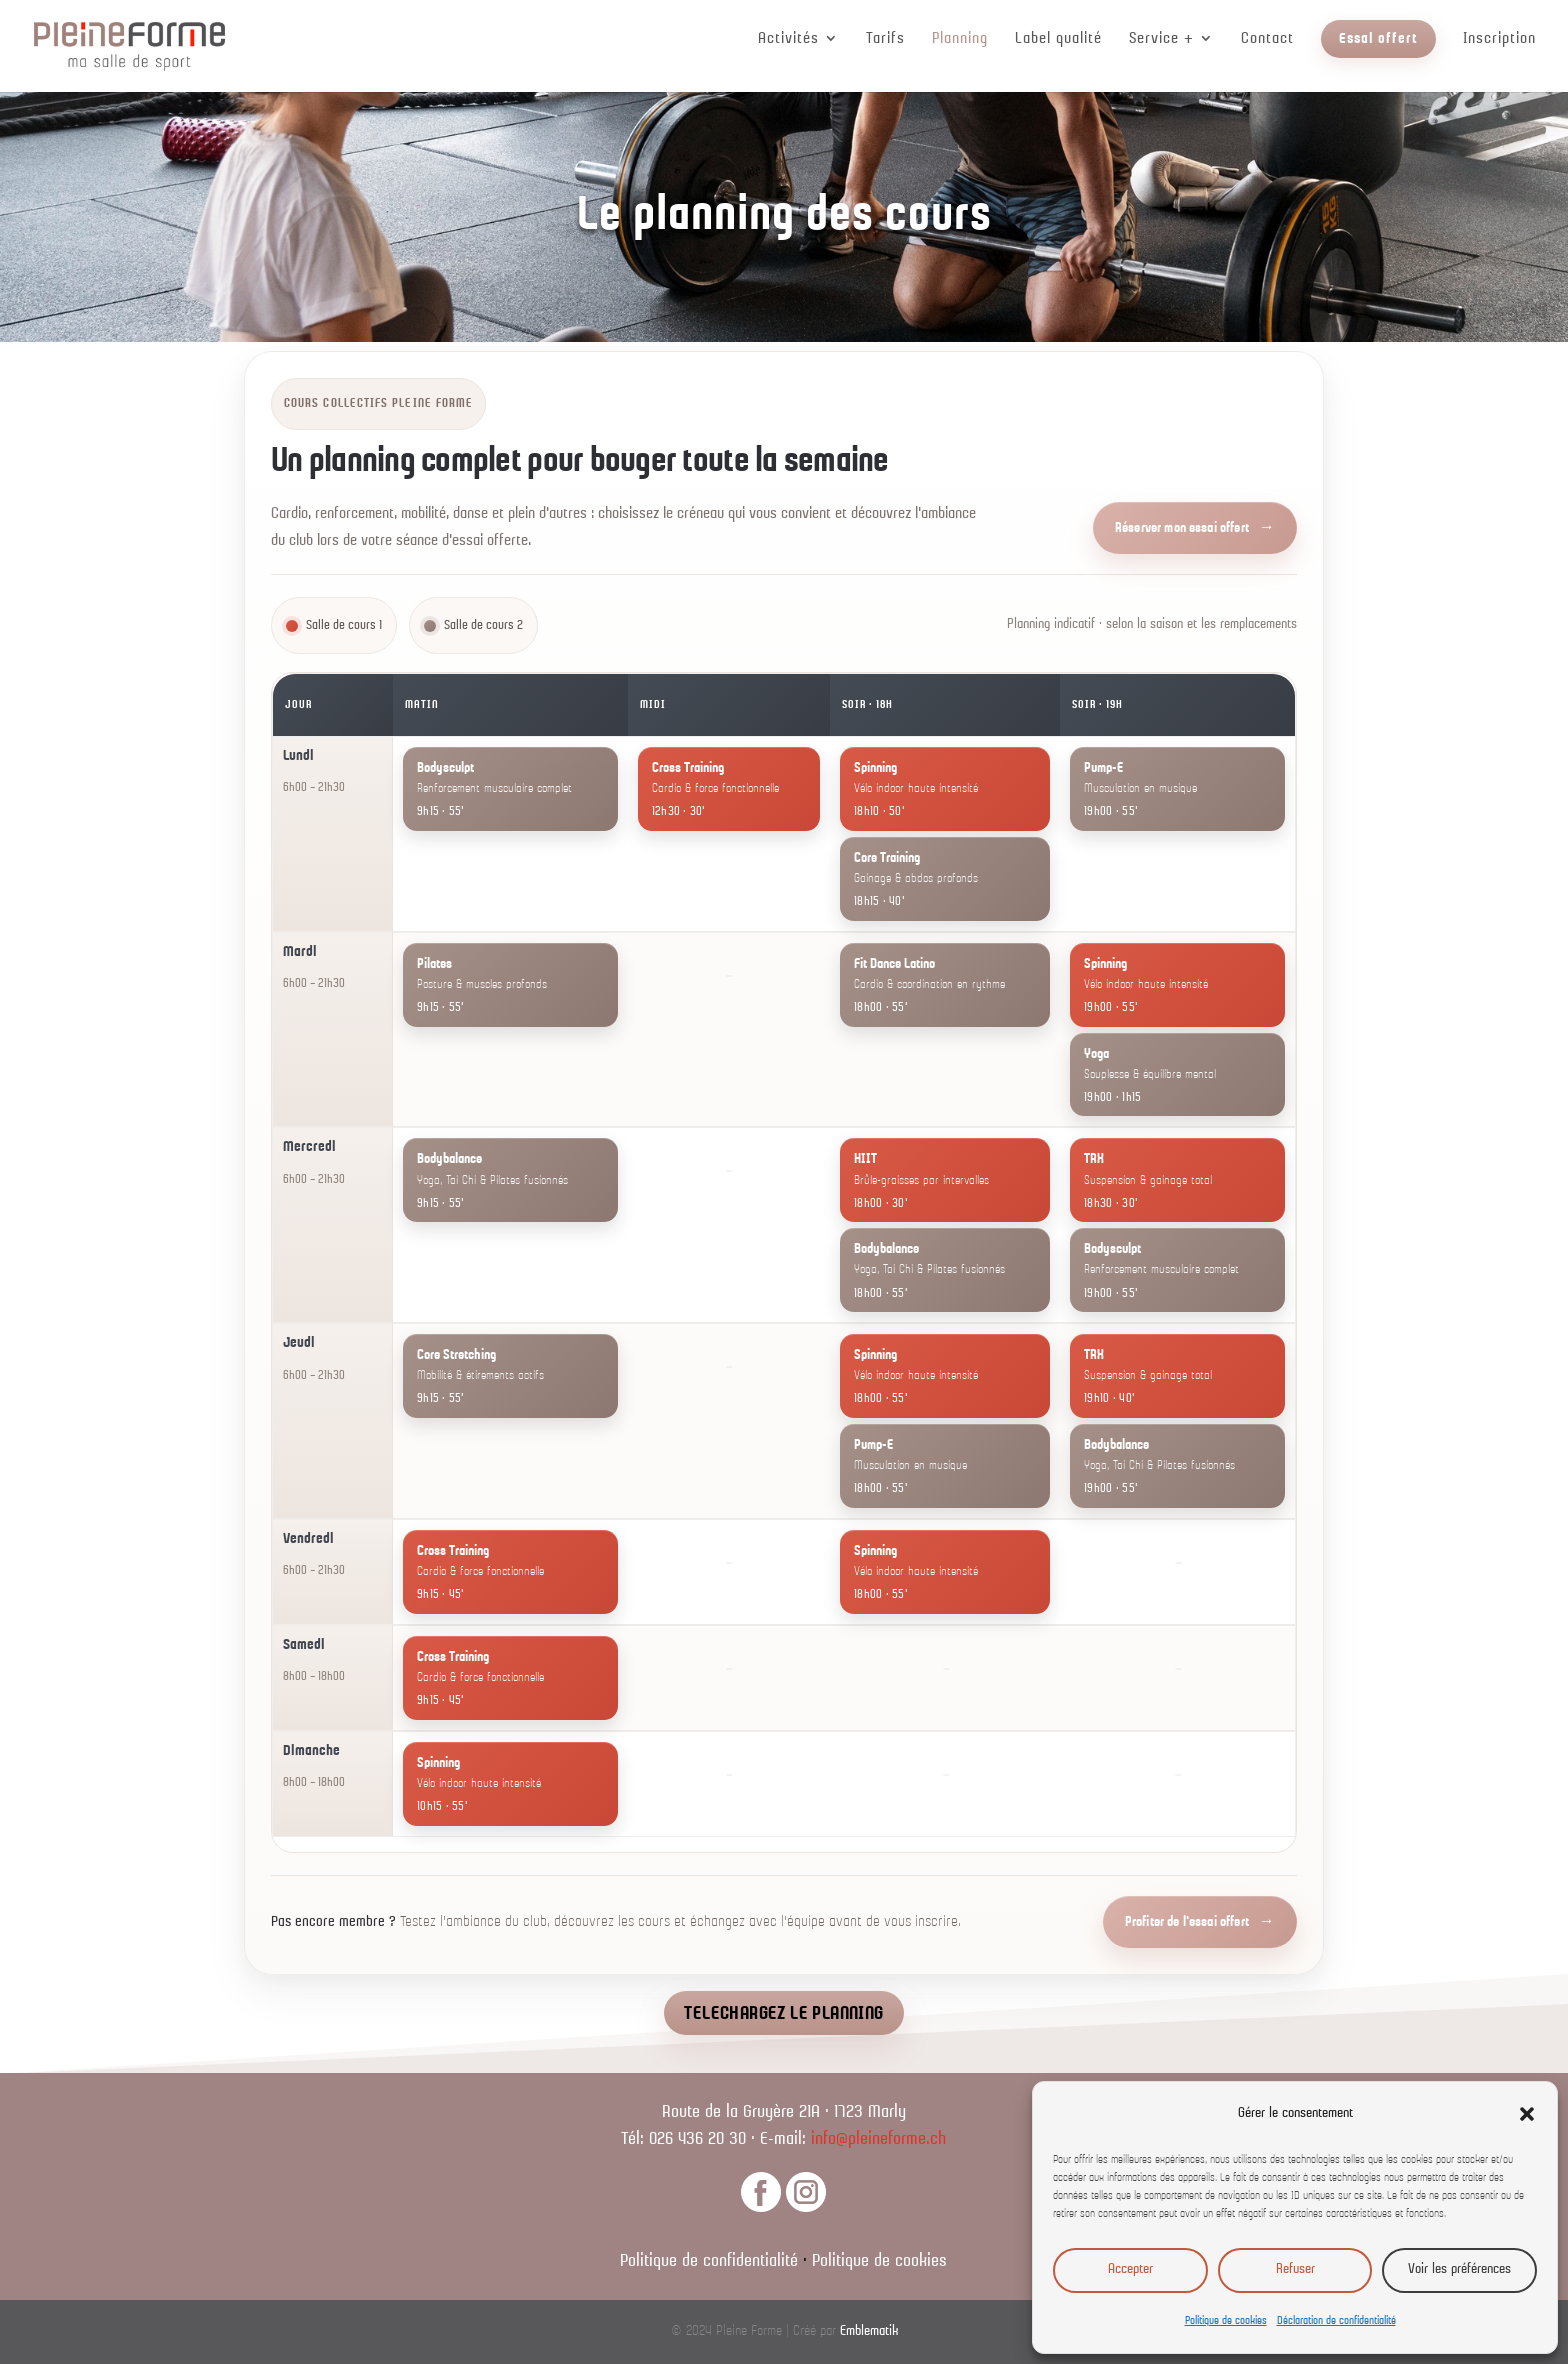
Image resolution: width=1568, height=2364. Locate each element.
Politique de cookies (1226, 2321)
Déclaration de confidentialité (1336, 2321)
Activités (788, 38)
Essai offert (1378, 39)
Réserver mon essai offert (1182, 528)
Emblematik (869, 2331)
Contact (1267, 38)
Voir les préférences (1459, 2269)
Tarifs (885, 38)
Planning (960, 38)
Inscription (1499, 38)
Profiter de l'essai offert (1187, 1922)
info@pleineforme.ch (878, 2139)
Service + (1161, 38)
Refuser (1295, 2269)
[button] (1527, 2114)
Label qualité (1058, 38)
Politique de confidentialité (709, 2261)
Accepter (1130, 2269)
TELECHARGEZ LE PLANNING (783, 2014)
